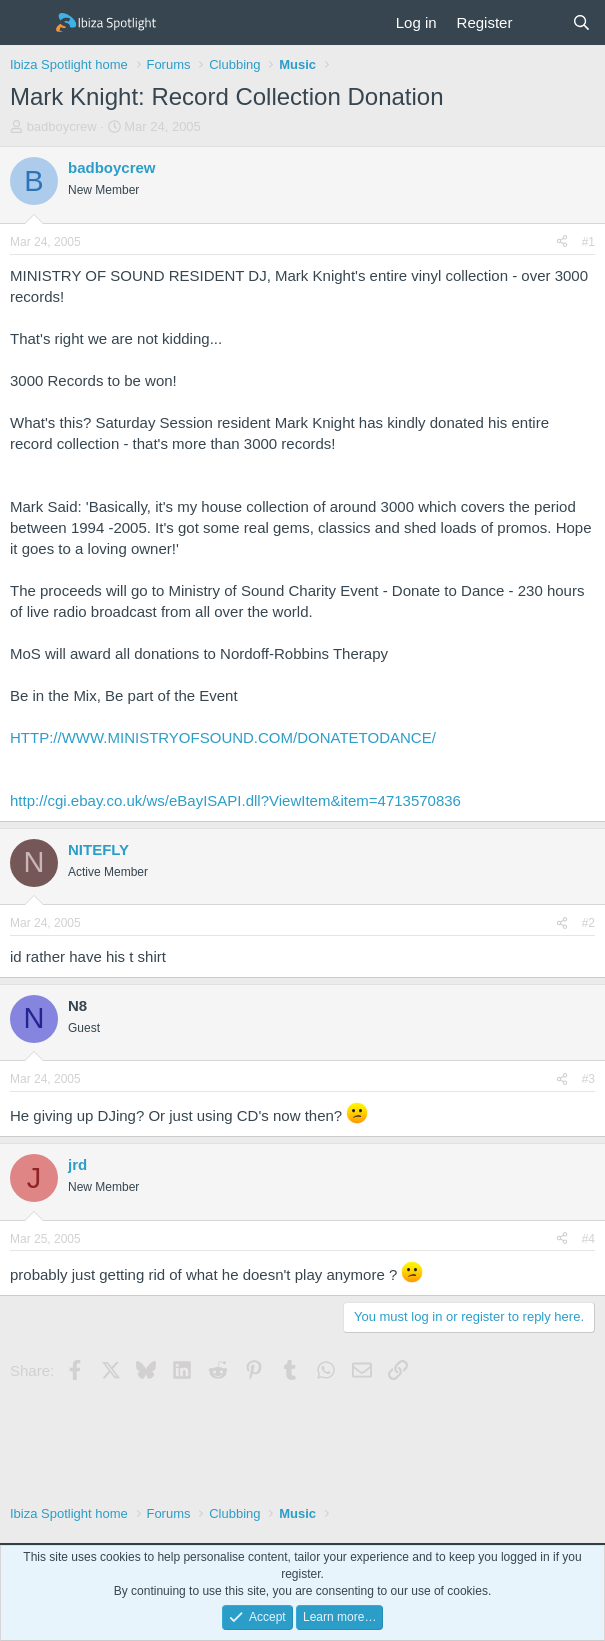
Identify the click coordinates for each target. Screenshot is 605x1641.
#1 (588, 242)
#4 (588, 1239)
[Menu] (27, 23)
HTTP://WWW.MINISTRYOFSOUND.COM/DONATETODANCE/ (223, 737)
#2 (588, 923)
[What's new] (541, 22)
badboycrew (62, 126)
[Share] (562, 242)
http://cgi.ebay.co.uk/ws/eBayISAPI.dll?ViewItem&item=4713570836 (235, 800)
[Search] (581, 22)
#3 (588, 1079)
